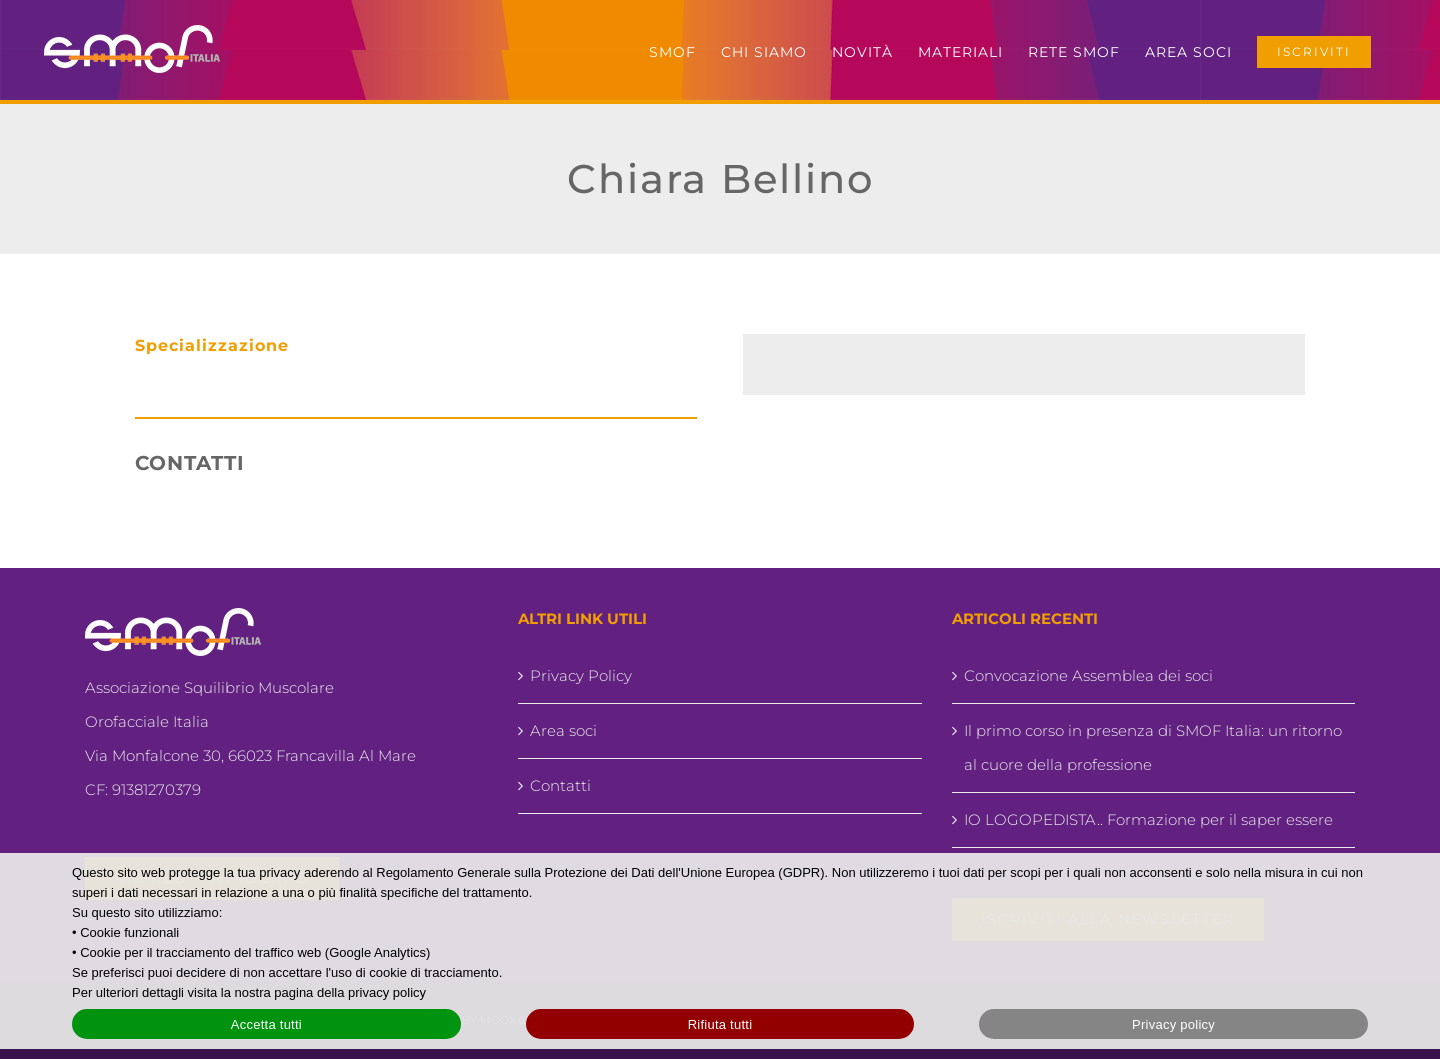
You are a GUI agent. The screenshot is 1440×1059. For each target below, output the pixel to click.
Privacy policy (1173, 1024)
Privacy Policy (581, 675)
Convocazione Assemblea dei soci (1088, 675)
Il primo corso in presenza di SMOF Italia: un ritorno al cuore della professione (1153, 747)
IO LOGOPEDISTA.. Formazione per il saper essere (1148, 819)
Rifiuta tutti (720, 1024)
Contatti (560, 785)
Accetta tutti (266, 1024)
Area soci (563, 730)
